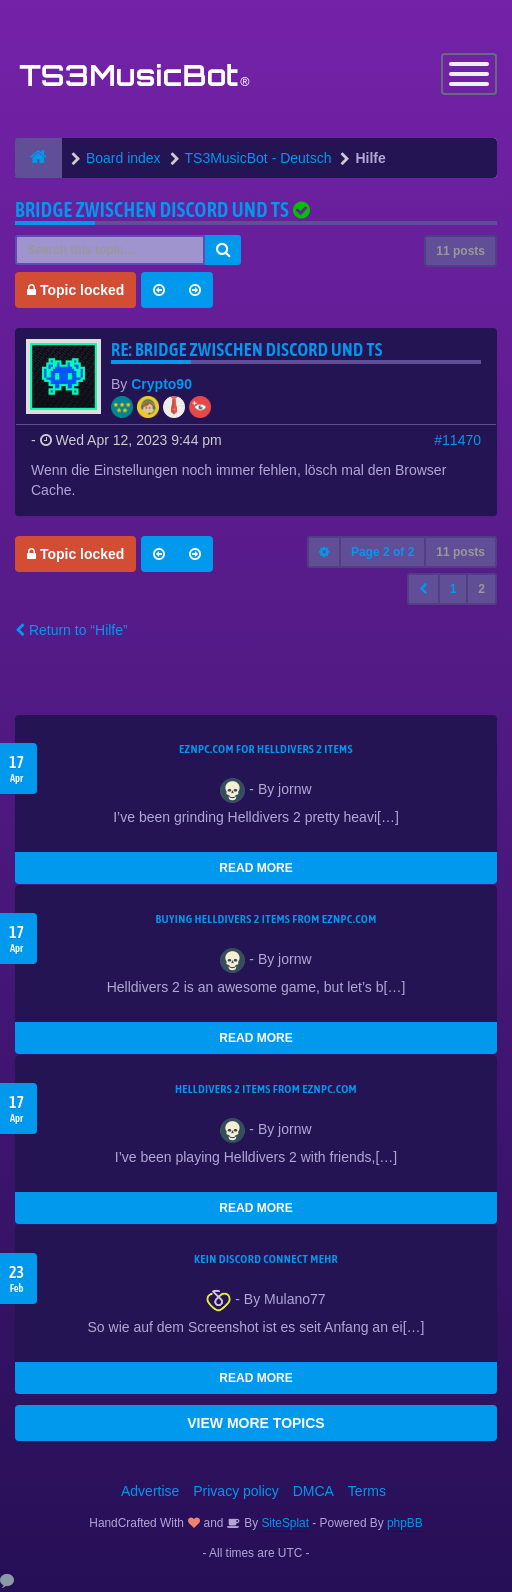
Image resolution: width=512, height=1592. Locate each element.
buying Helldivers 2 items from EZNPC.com (265, 919)
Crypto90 (161, 384)
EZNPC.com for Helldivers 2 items (266, 749)
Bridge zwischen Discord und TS (152, 209)
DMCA (313, 1491)
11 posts (460, 251)
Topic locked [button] (75, 290)
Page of (382, 552)
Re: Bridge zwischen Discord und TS (247, 349)
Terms (367, 1491)
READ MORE (255, 868)
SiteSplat (283, 1523)
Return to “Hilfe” (71, 630)
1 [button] (453, 589)
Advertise (150, 1491)
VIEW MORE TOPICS (255, 1423)
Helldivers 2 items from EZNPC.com (266, 1089)
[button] (423, 589)
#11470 (457, 440)
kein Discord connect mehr (266, 1259)
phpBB (405, 1523)
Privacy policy (236, 1491)
